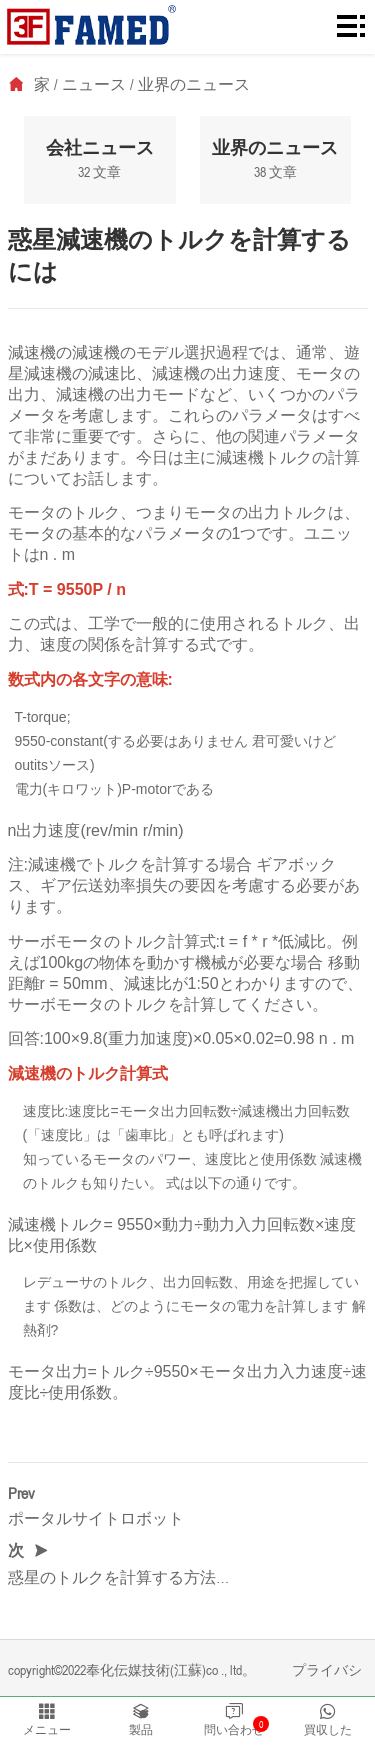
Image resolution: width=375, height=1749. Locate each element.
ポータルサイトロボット (96, 1518)
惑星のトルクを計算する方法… (118, 1577)
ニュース (94, 84)
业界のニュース (194, 84)
